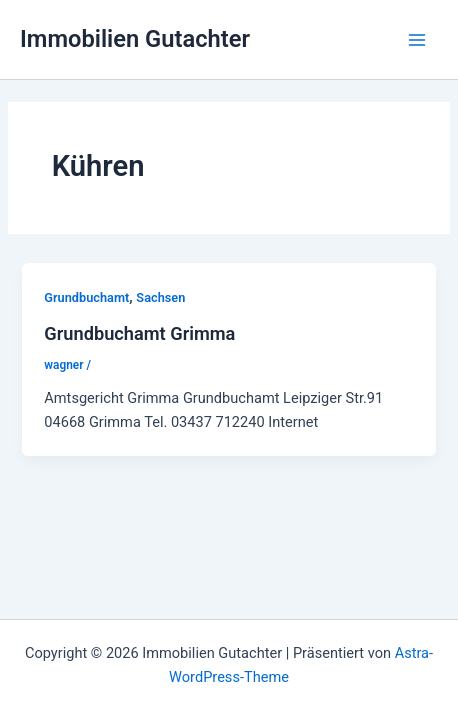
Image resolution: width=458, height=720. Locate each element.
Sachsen (160, 297)
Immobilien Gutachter (135, 39)
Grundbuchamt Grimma (139, 333)
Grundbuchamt (86, 297)
